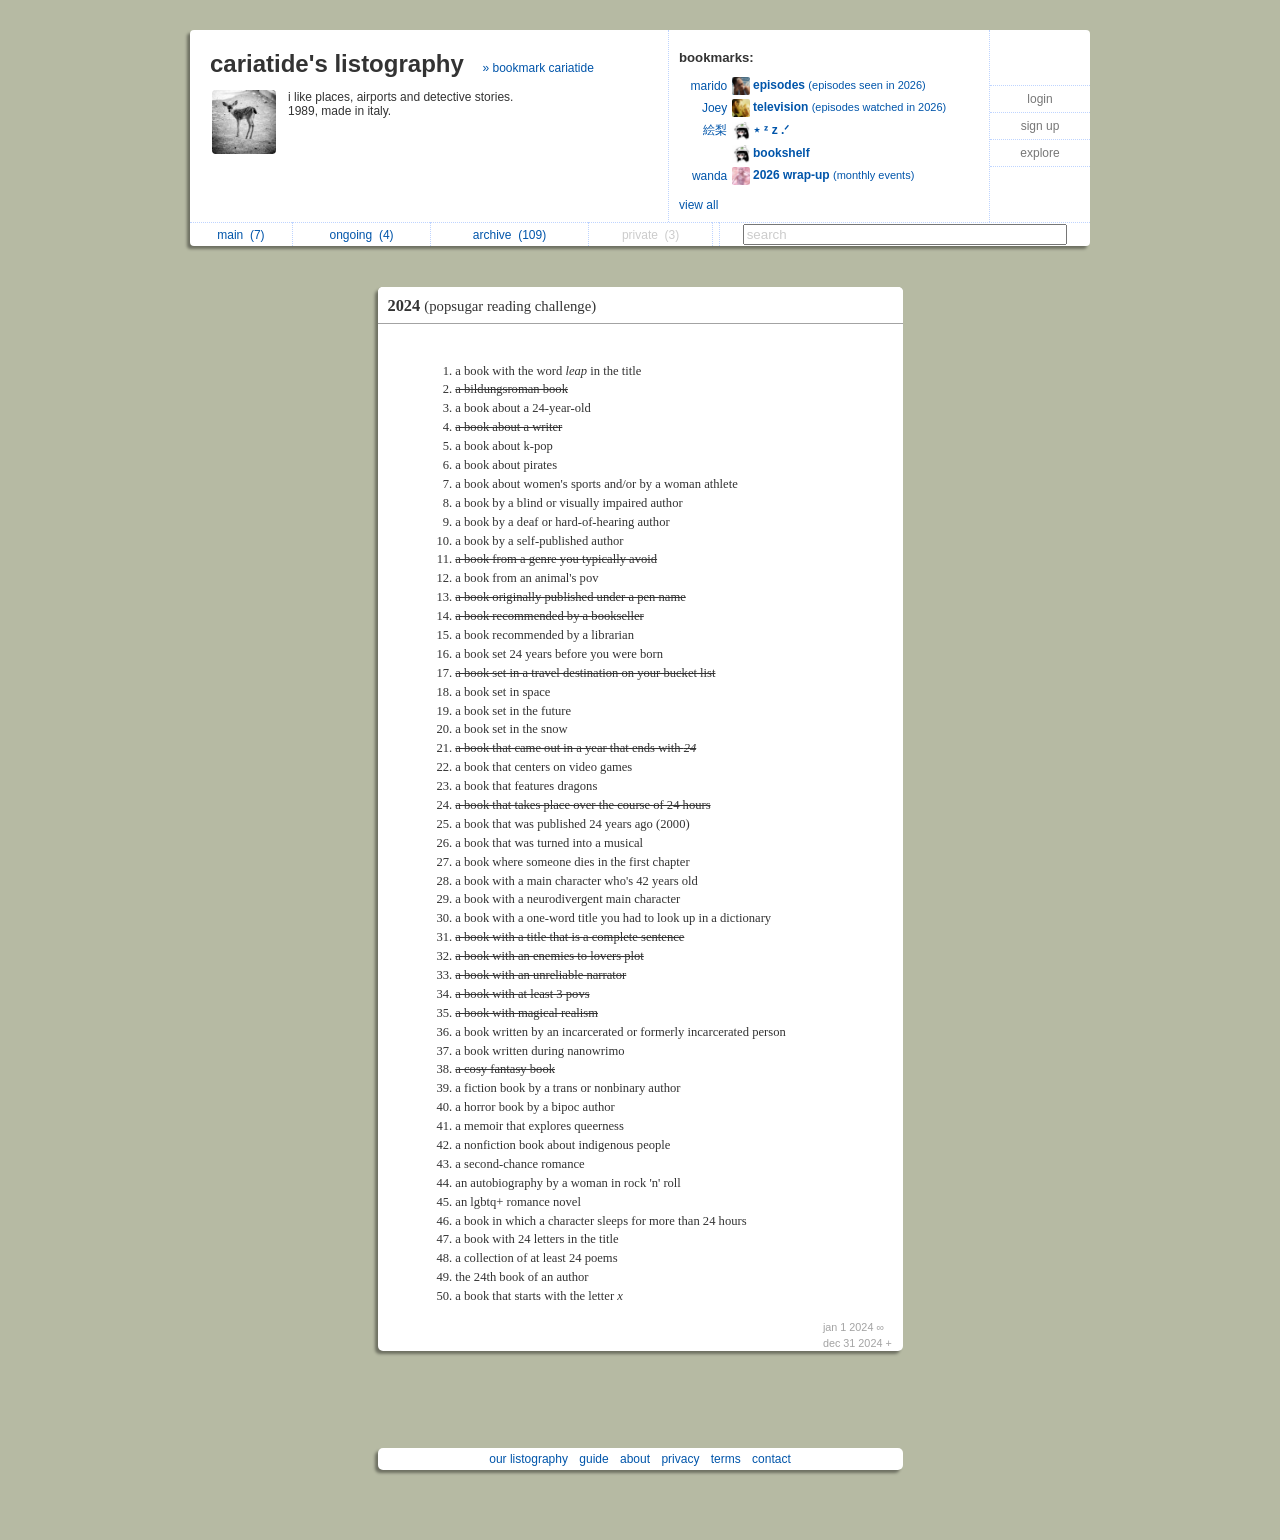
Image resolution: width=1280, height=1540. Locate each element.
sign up (1040, 126)
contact (771, 1459)
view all (698, 205)
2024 (497, 305)
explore (1039, 153)
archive (509, 235)
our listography (528, 1459)
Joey (714, 108)
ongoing (362, 235)
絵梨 (715, 130)
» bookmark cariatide (537, 68)
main (240, 235)
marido (709, 86)
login (1039, 99)
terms (726, 1459)
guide (593, 1459)
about (635, 1459)
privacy (680, 1459)
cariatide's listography (337, 63)
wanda (709, 176)
